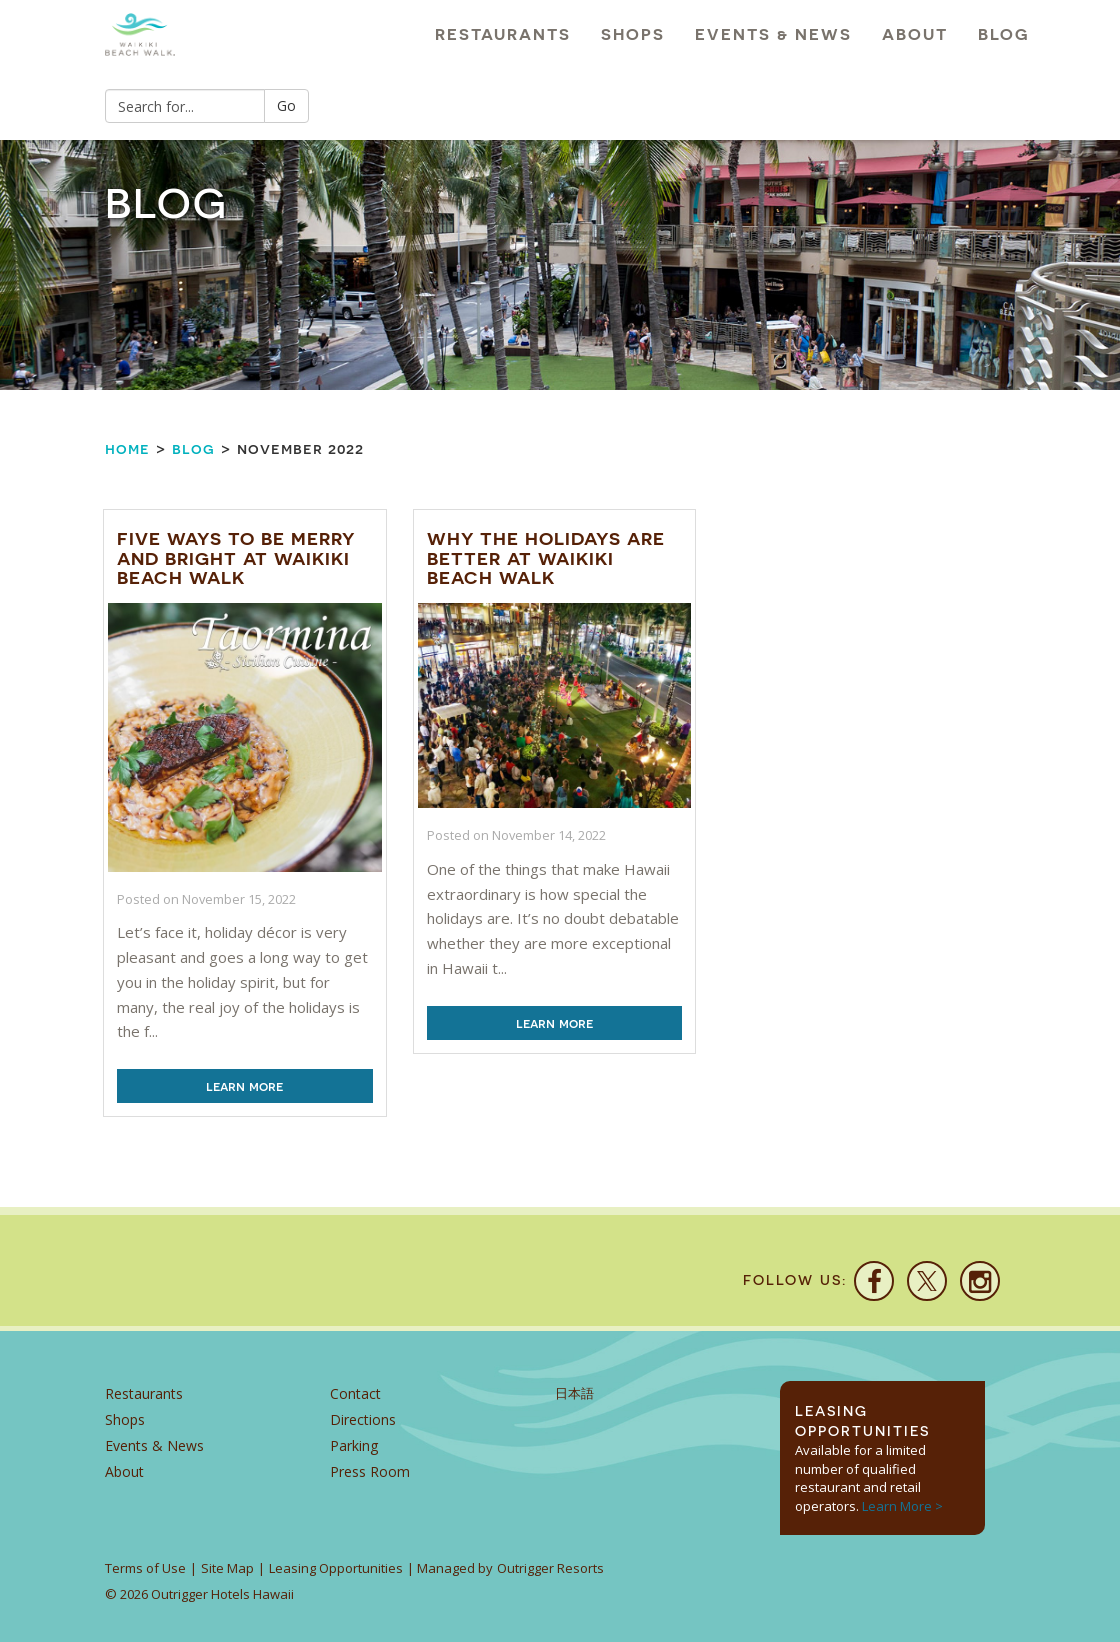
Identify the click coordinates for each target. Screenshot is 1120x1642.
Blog (1004, 34)
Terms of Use (145, 1568)
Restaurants (503, 34)
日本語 (574, 1393)
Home (127, 448)
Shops (633, 34)
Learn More (244, 1086)
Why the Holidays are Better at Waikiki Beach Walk (546, 558)
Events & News (773, 34)
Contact (355, 1393)
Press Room (370, 1471)
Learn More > (902, 1506)
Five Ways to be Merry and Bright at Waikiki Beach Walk (236, 558)
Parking (354, 1445)
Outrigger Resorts (550, 1568)
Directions (363, 1419)
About (915, 34)
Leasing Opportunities (336, 1568)
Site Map (227, 1568)
